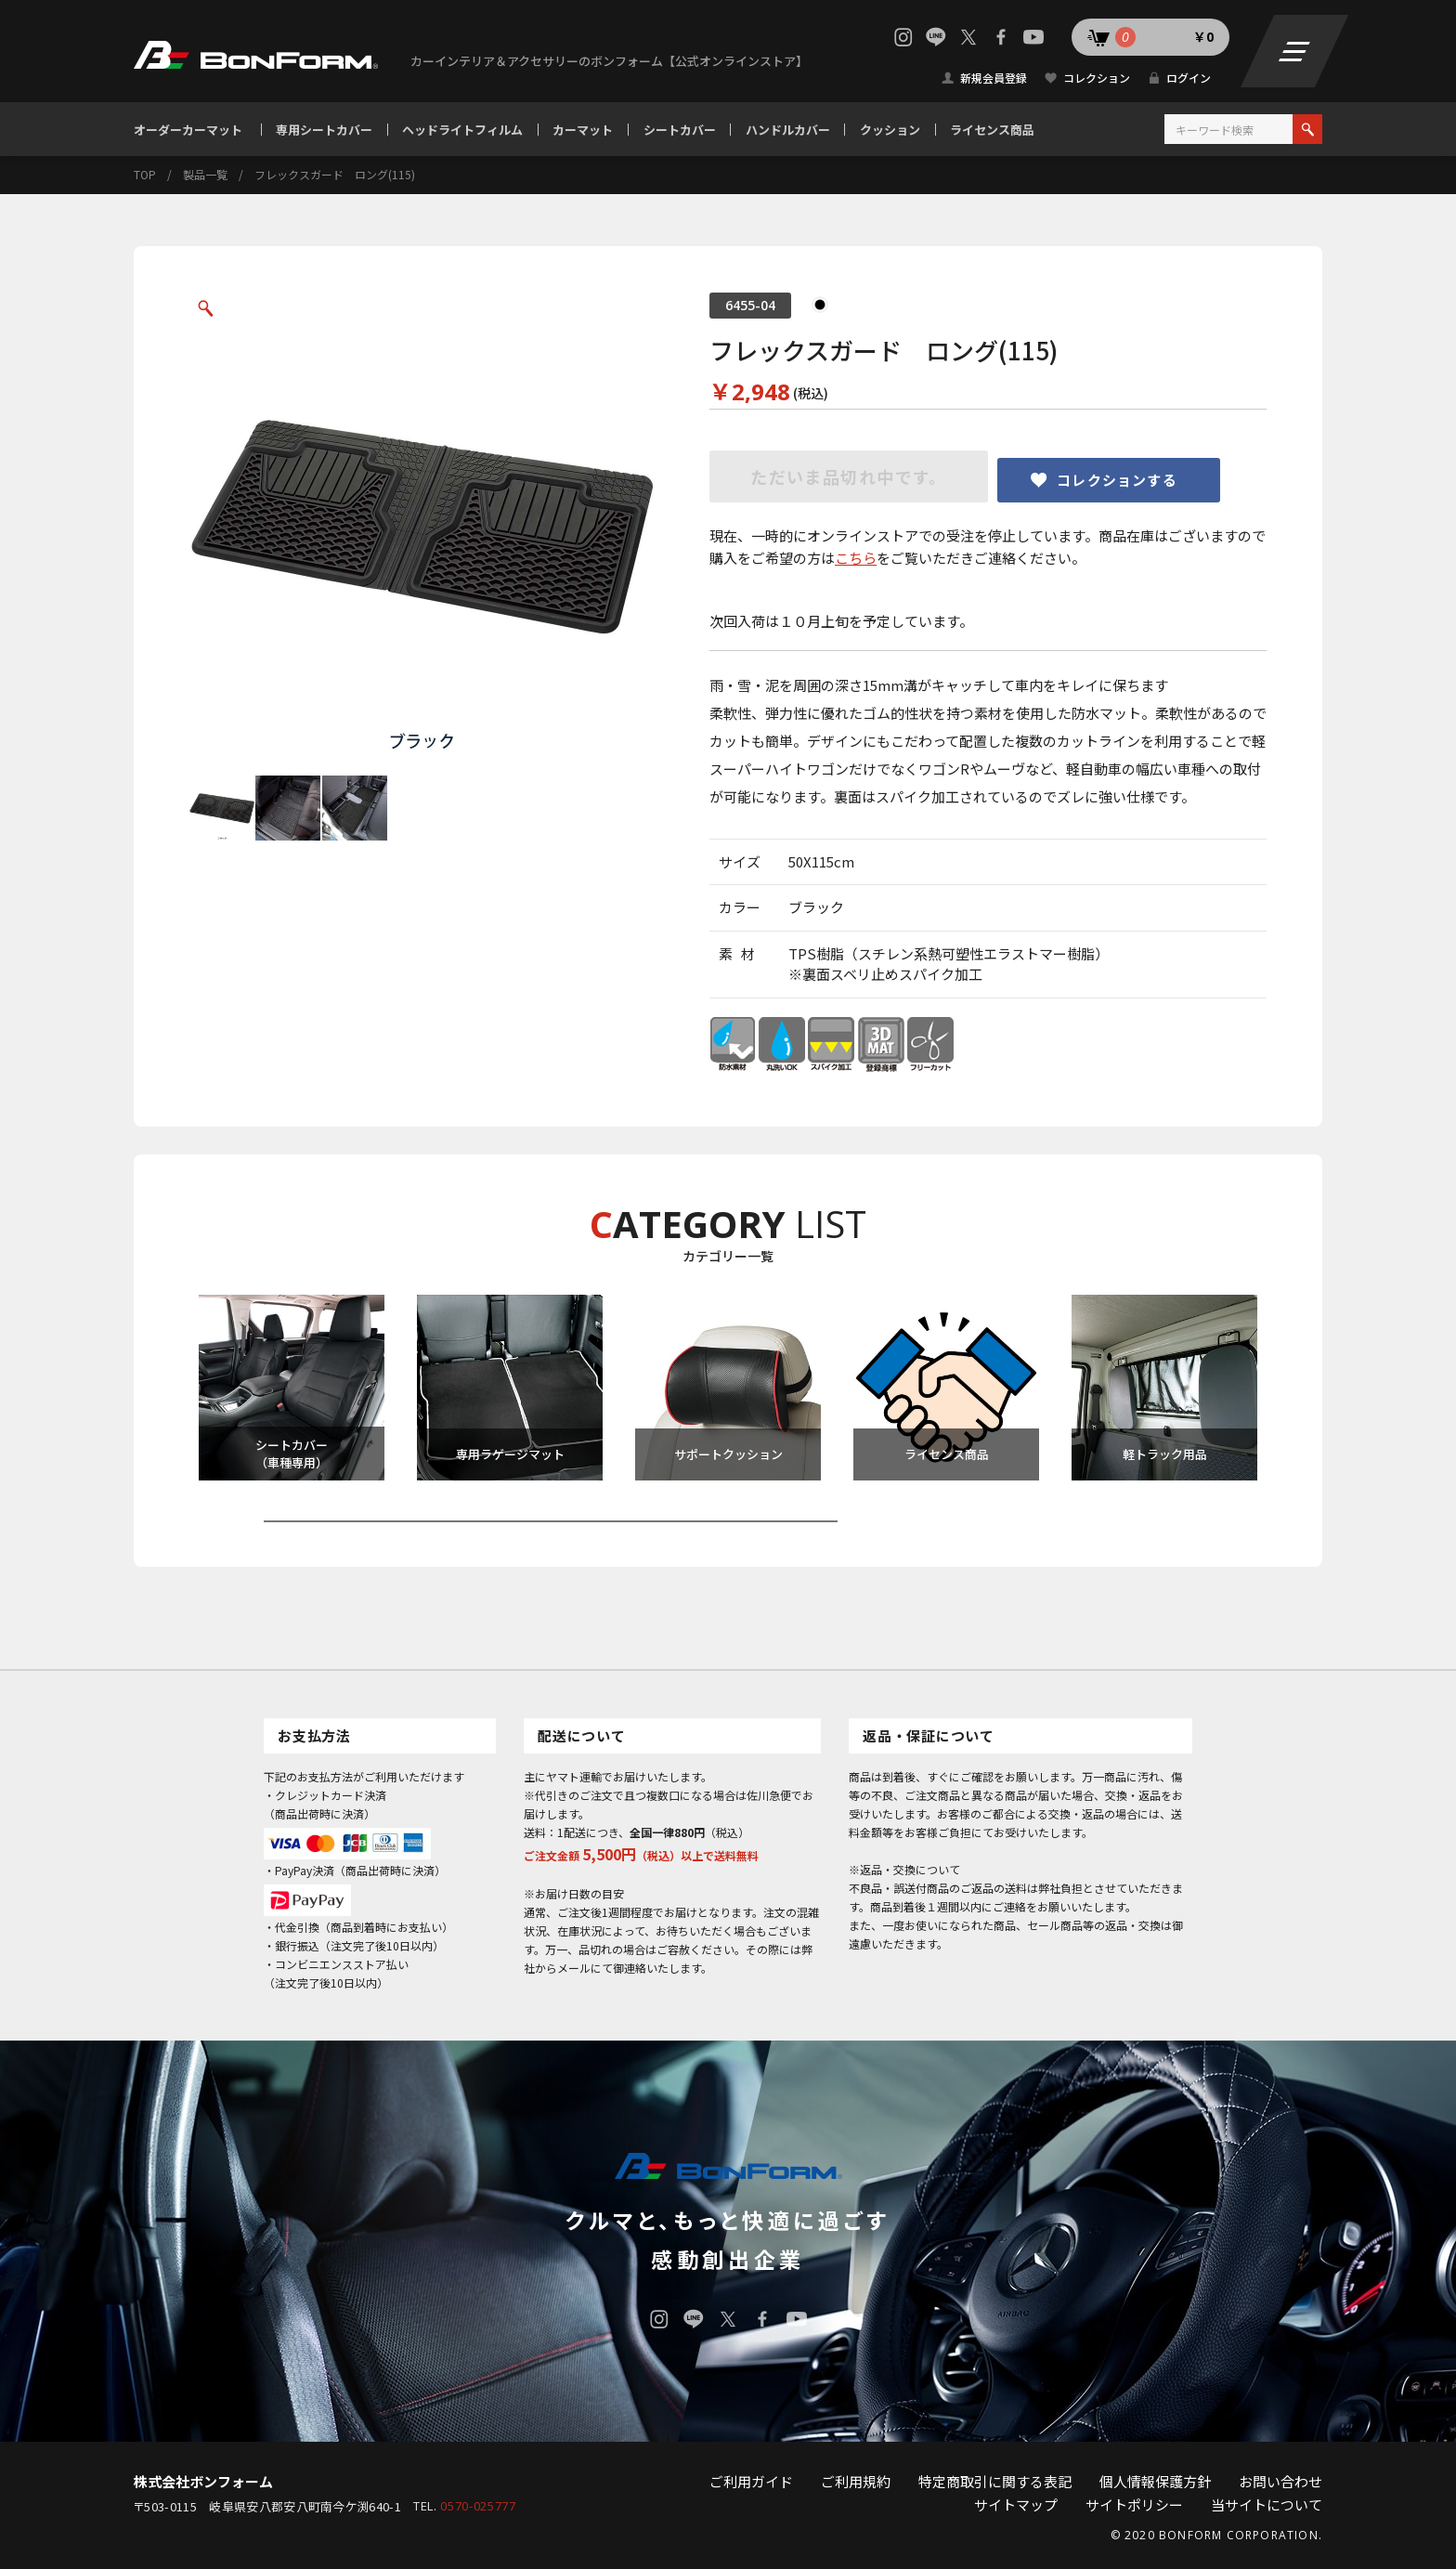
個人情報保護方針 (1155, 2481)
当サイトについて (1266, 2504)
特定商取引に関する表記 (995, 2481)
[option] (421, 525)
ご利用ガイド (751, 2481)
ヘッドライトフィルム (462, 129)
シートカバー (680, 129)
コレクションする (1117, 479)
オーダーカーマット (188, 129)
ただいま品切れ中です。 (848, 476)
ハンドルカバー (788, 129)
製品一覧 (205, 174)
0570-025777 (477, 2506)
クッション (890, 129)
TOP (145, 174)
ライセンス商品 (992, 129)
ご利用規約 (855, 2481)
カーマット (582, 129)
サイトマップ (1016, 2504)
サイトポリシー (1134, 2504)
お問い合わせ (1280, 2481)
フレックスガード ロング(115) (334, 174)
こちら (856, 557)
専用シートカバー (324, 129)
